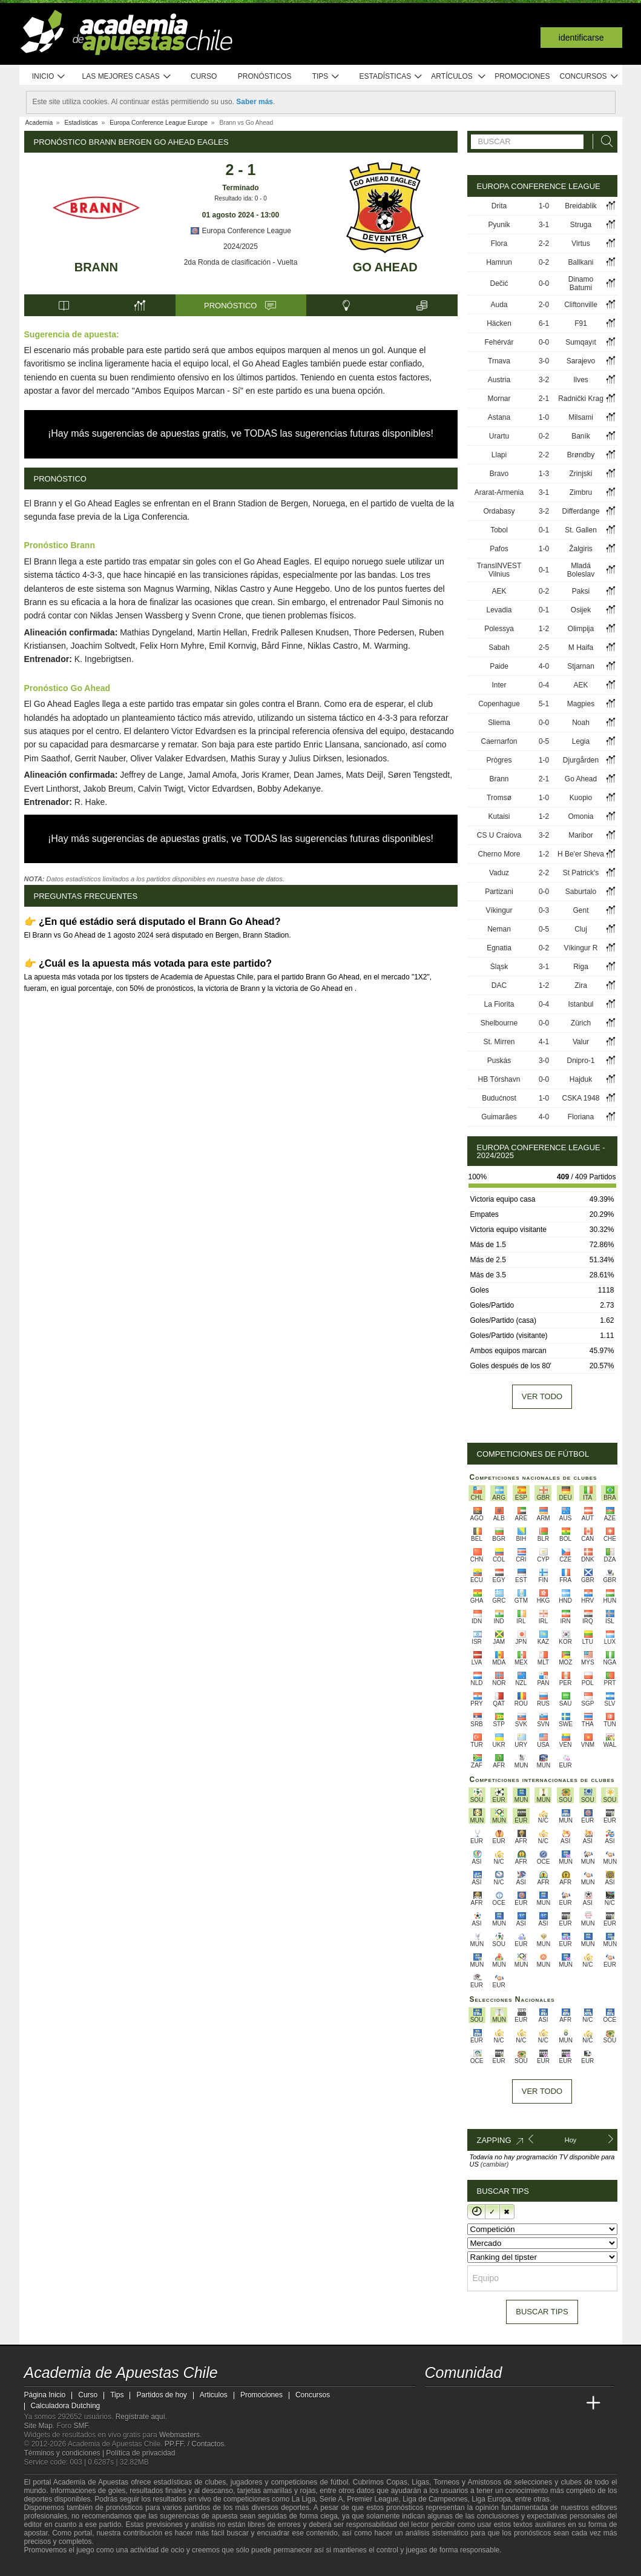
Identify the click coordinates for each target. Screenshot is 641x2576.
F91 (580, 323)
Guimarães (499, 1117)
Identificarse (581, 37)
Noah (581, 722)
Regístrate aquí (140, 2416)
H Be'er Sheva (580, 854)
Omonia (581, 816)
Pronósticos (265, 76)
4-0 (544, 666)
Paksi (581, 591)
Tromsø (499, 797)
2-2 (544, 243)
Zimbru (581, 492)
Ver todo (542, 1396)
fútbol (339, 2482)
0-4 (544, 685)
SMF (81, 2426)
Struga (580, 224)
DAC (499, 985)
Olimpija (581, 628)
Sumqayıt (580, 342)
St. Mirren (499, 1042)
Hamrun (499, 262)
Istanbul (581, 1004)
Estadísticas (391, 76)
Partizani (499, 891)
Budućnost (499, 1098)
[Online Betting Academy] (503, 2403)
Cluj (580, 929)
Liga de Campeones (435, 2499)
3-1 (544, 224)
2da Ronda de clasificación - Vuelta (241, 262)
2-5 (544, 647)
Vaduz (499, 873)
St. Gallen (581, 530)
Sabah (499, 647)
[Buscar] (603, 141)
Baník (580, 436)
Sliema (499, 722)
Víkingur (499, 910)
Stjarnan (580, 666)
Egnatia (499, 948)
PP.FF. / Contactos (195, 2444)
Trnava (499, 361)
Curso (204, 76)
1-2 (544, 628)
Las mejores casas (127, 76)
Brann (96, 267)
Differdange (581, 511)
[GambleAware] (52, 2565)
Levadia (499, 610)
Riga (580, 966)
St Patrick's (581, 873)
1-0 (544, 206)
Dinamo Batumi (580, 283)
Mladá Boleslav (580, 569)
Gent (581, 910)
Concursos (589, 76)
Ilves (580, 380)
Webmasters (179, 2435)
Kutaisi (499, 816)
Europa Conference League (240, 231)
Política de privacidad (140, 2453)
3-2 (544, 380)
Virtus (580, 243)
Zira (580, 985)
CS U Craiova (499, 835)
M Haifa (580, 647)
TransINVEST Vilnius (499, 569)
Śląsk (499, 966)
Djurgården (581, 760)
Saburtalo (580, 891)
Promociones (522, 76)
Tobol (499, 530)
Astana (499, 417)
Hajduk (581, 1079)
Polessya (499, 628)
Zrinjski (581, 473)
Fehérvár (499, 342)
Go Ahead (385, 267)
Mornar (499, 398)
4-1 (544, 1042)
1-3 (544, 473)
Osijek (581, 610)
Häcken (499, 323)
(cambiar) (494, 2164)
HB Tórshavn (499, 1079)
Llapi (499, 455)
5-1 (544, 704)
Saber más (254, 102)
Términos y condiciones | (65, 2453)
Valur (581, 1042)
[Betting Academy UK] (570, 2403)
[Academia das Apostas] (457, 2403)
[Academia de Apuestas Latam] (547, 2403)
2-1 (544, 398)
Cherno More (499, 854)
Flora (499, 243)
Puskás (499, 1060)
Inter (499, 685)
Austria (499, 380)
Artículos (458, 76)
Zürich (581, 1023)
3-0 (544, 361)
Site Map (38, 2426)
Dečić (499, 283)
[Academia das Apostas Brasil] (480, 2403)
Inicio (49, 76)
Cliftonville (580, 304)
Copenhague (499, 704)
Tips (326, 76)
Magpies (580, 704)
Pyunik (499, 224)
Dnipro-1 (581, 1060)
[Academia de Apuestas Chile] (435, 2403)
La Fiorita (499, 1004)
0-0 (544, 283)
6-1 (544, 323)
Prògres (499, 760)
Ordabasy (499, 511)
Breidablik (581, 206)
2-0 (544, 304)
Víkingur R (581, 948)
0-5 (544, 741)
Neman (499, 929)
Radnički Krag (580, 398)
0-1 (544, 530)
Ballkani (581, 262)
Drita (499, 206)
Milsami (580, 417)
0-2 (544, 262)
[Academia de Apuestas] (525, 2403)
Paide (499, 666)
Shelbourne (499, 1023)
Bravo (499, 473)
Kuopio (581, 797)
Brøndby (580, 455)
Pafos (499, 549)
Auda (499, 304)
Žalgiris (581, 549)
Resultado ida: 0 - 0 (240, 198)
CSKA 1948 (580, 1098)
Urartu (499, 436)
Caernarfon (499, 741)
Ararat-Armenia (499, 492)
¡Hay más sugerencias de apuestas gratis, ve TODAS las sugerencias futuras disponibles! (240, 433)
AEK (499, 591)
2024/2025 (240, 246)
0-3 (544, 910)
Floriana (581, 1117)
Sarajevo (581, 361)
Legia (581, 741)
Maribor (580, 835)
